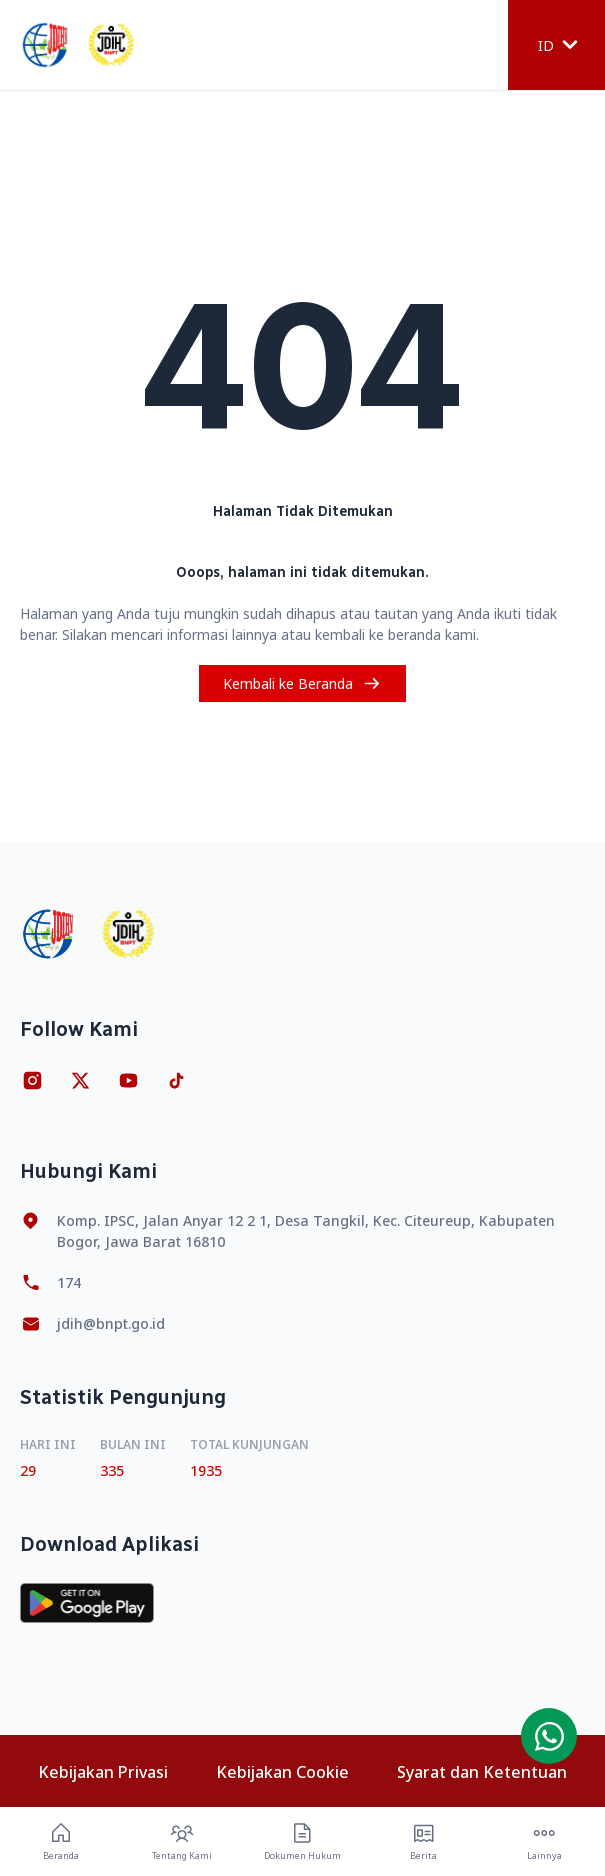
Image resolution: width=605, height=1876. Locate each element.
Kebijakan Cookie (282, 1772)
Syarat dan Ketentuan (482, 1772)
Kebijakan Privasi (103, 1772)
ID (558, 45)
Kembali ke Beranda (302, 683)
